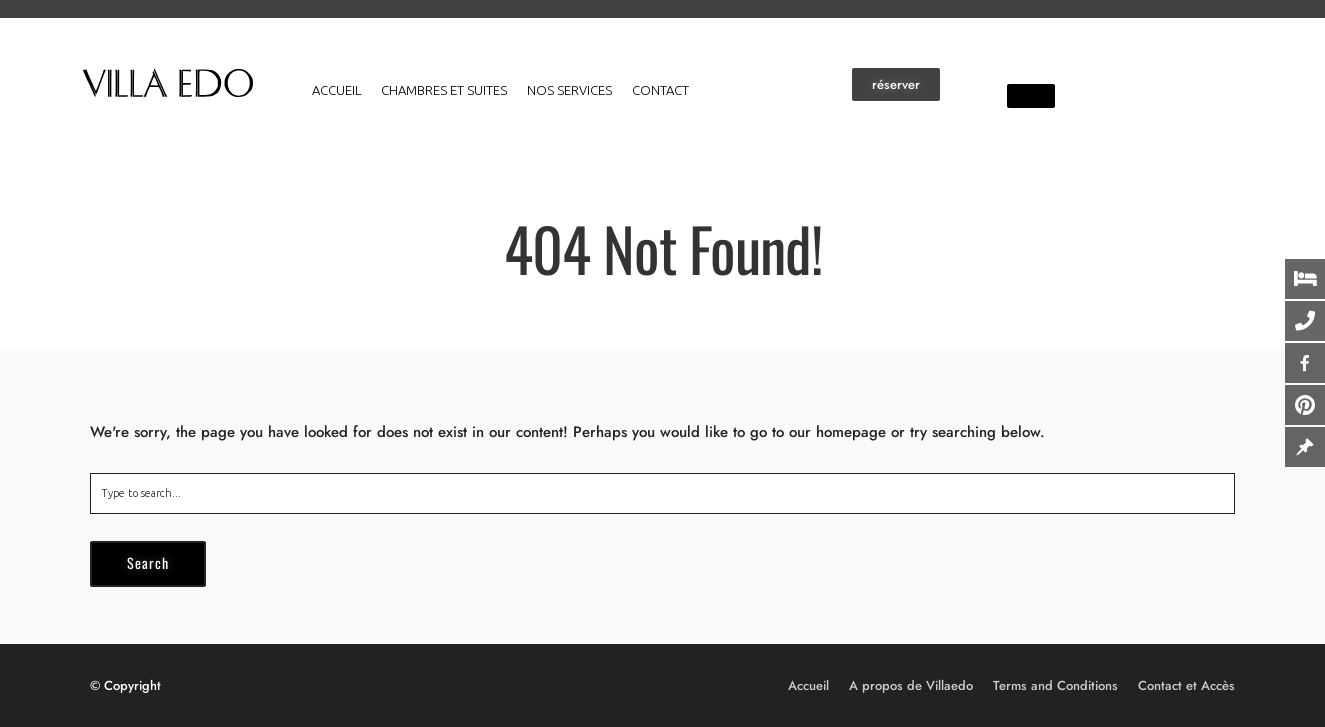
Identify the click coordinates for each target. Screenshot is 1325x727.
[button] (896, 84)
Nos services (569, 90)
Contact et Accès (1186, 685)
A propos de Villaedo (911, 685)
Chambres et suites (444, 90)
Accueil (336, 90)
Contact (660, 90)
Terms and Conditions (1055, 685)
